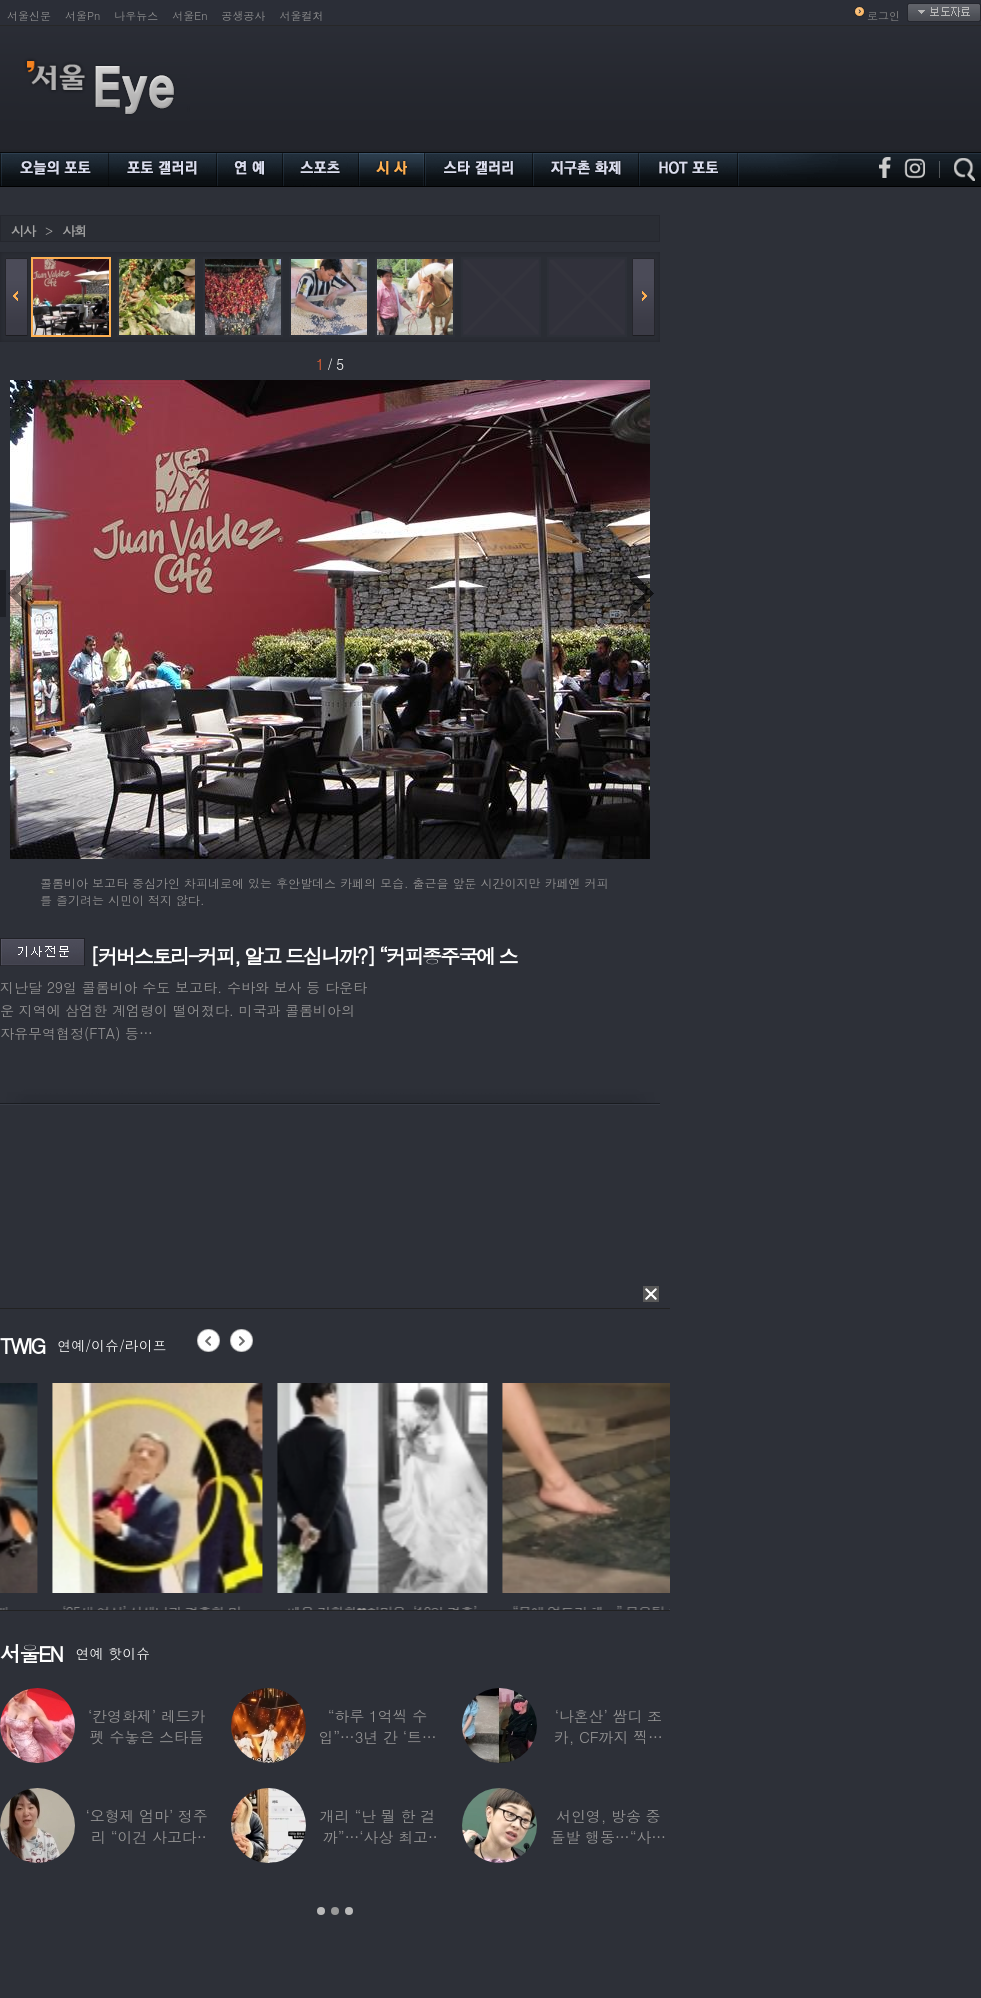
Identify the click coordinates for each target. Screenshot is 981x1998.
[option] (280, 1485)
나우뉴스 (136, 15)
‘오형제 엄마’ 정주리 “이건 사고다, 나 (147, 1836)
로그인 (883, 15)
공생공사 (244, 15)
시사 (23, 230)
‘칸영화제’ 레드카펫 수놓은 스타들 (146, 1726)
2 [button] (335, 1911)
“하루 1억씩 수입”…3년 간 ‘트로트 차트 (377, 1736)
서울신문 (29, 15)
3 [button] (349, 1911)
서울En (189, 15)
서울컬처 (302, 15)
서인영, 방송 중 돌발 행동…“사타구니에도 (609, 1836)
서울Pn (82, 15)
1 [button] (321, 1911)
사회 (74, 230)
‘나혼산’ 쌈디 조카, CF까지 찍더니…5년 (608, 1736)
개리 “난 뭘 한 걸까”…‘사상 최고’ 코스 (377, 1836)
